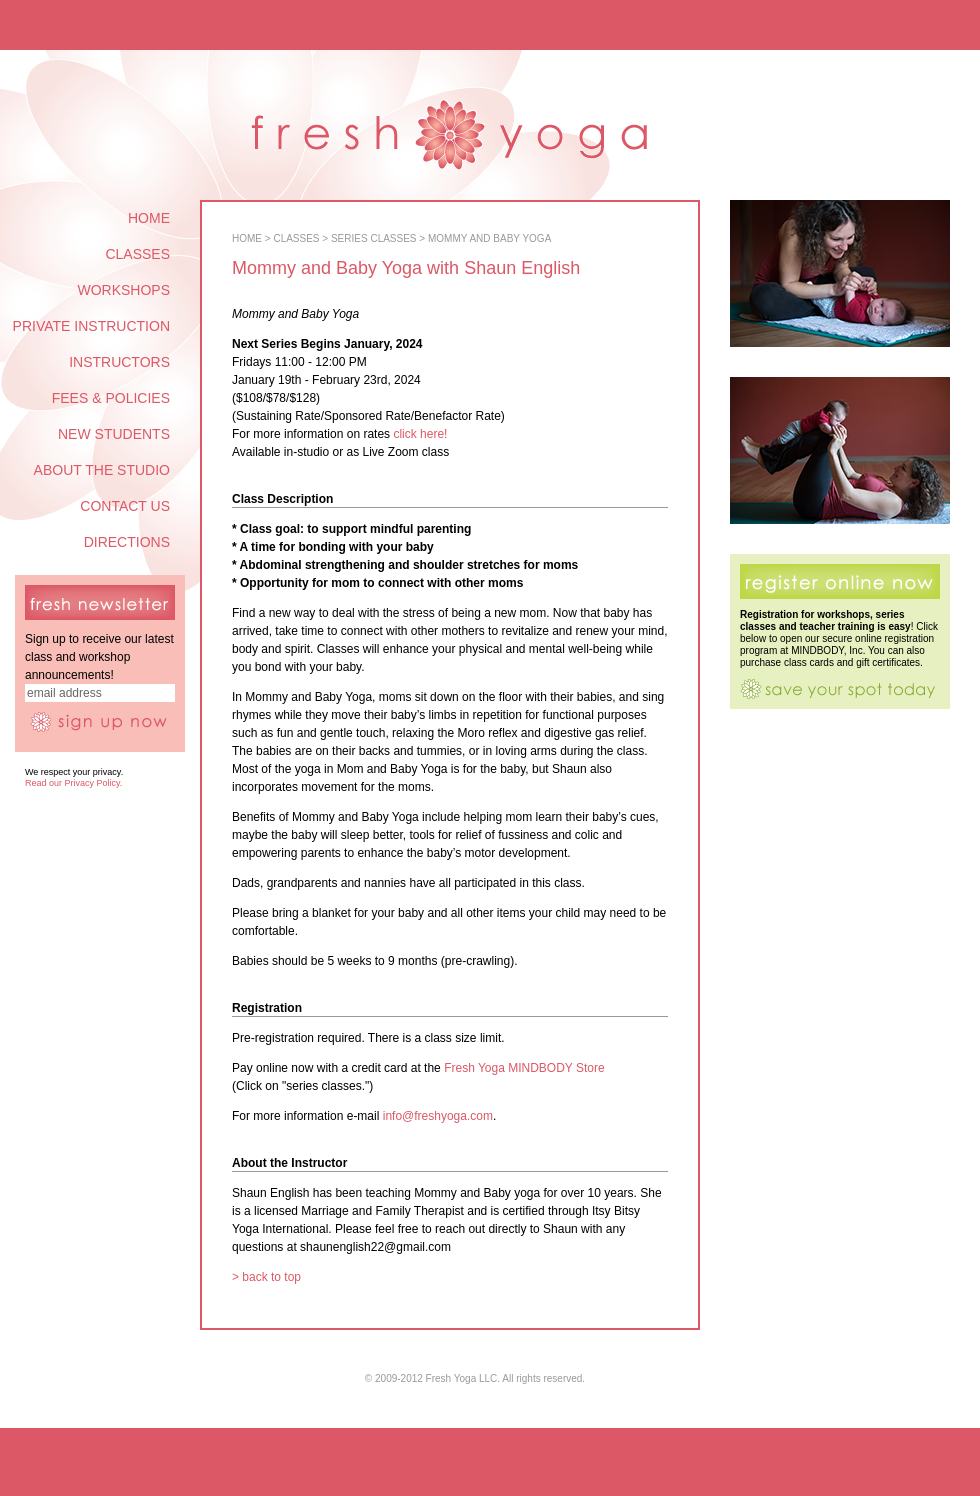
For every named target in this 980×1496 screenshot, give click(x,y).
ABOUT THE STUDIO (102, 470)
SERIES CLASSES (374, 238)
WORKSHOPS (123, 290)
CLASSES (137, 254)
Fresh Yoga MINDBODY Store (524, 1068)
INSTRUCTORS (119, 362)
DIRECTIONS (127, 542)
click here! (420, 434)
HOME (149, 218)
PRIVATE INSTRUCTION (91, 326)
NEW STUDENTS (114, 434)
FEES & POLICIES (111, 398)
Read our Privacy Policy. (73, 783)
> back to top (266, 1277)
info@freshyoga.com (438, 1116)
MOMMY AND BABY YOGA (489, 238)
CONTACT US (125, 506)
